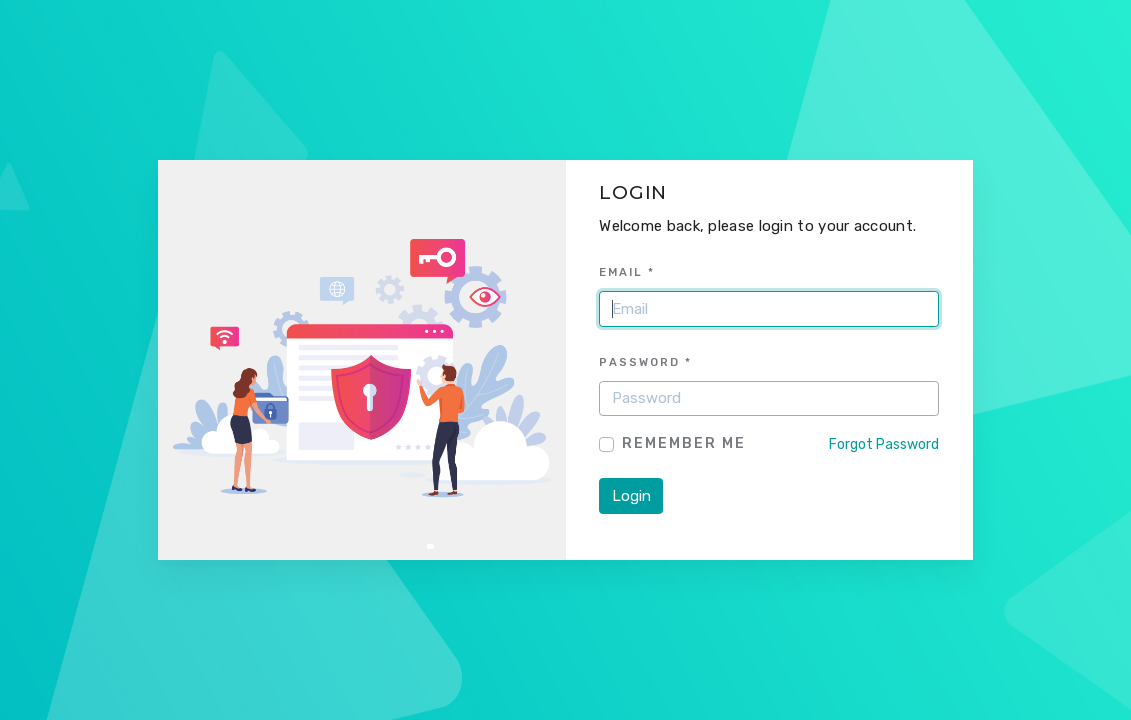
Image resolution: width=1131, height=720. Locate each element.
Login (631, 496)
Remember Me (684, 443)
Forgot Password (884, 444)
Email (627, 272)
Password (645, 362)
